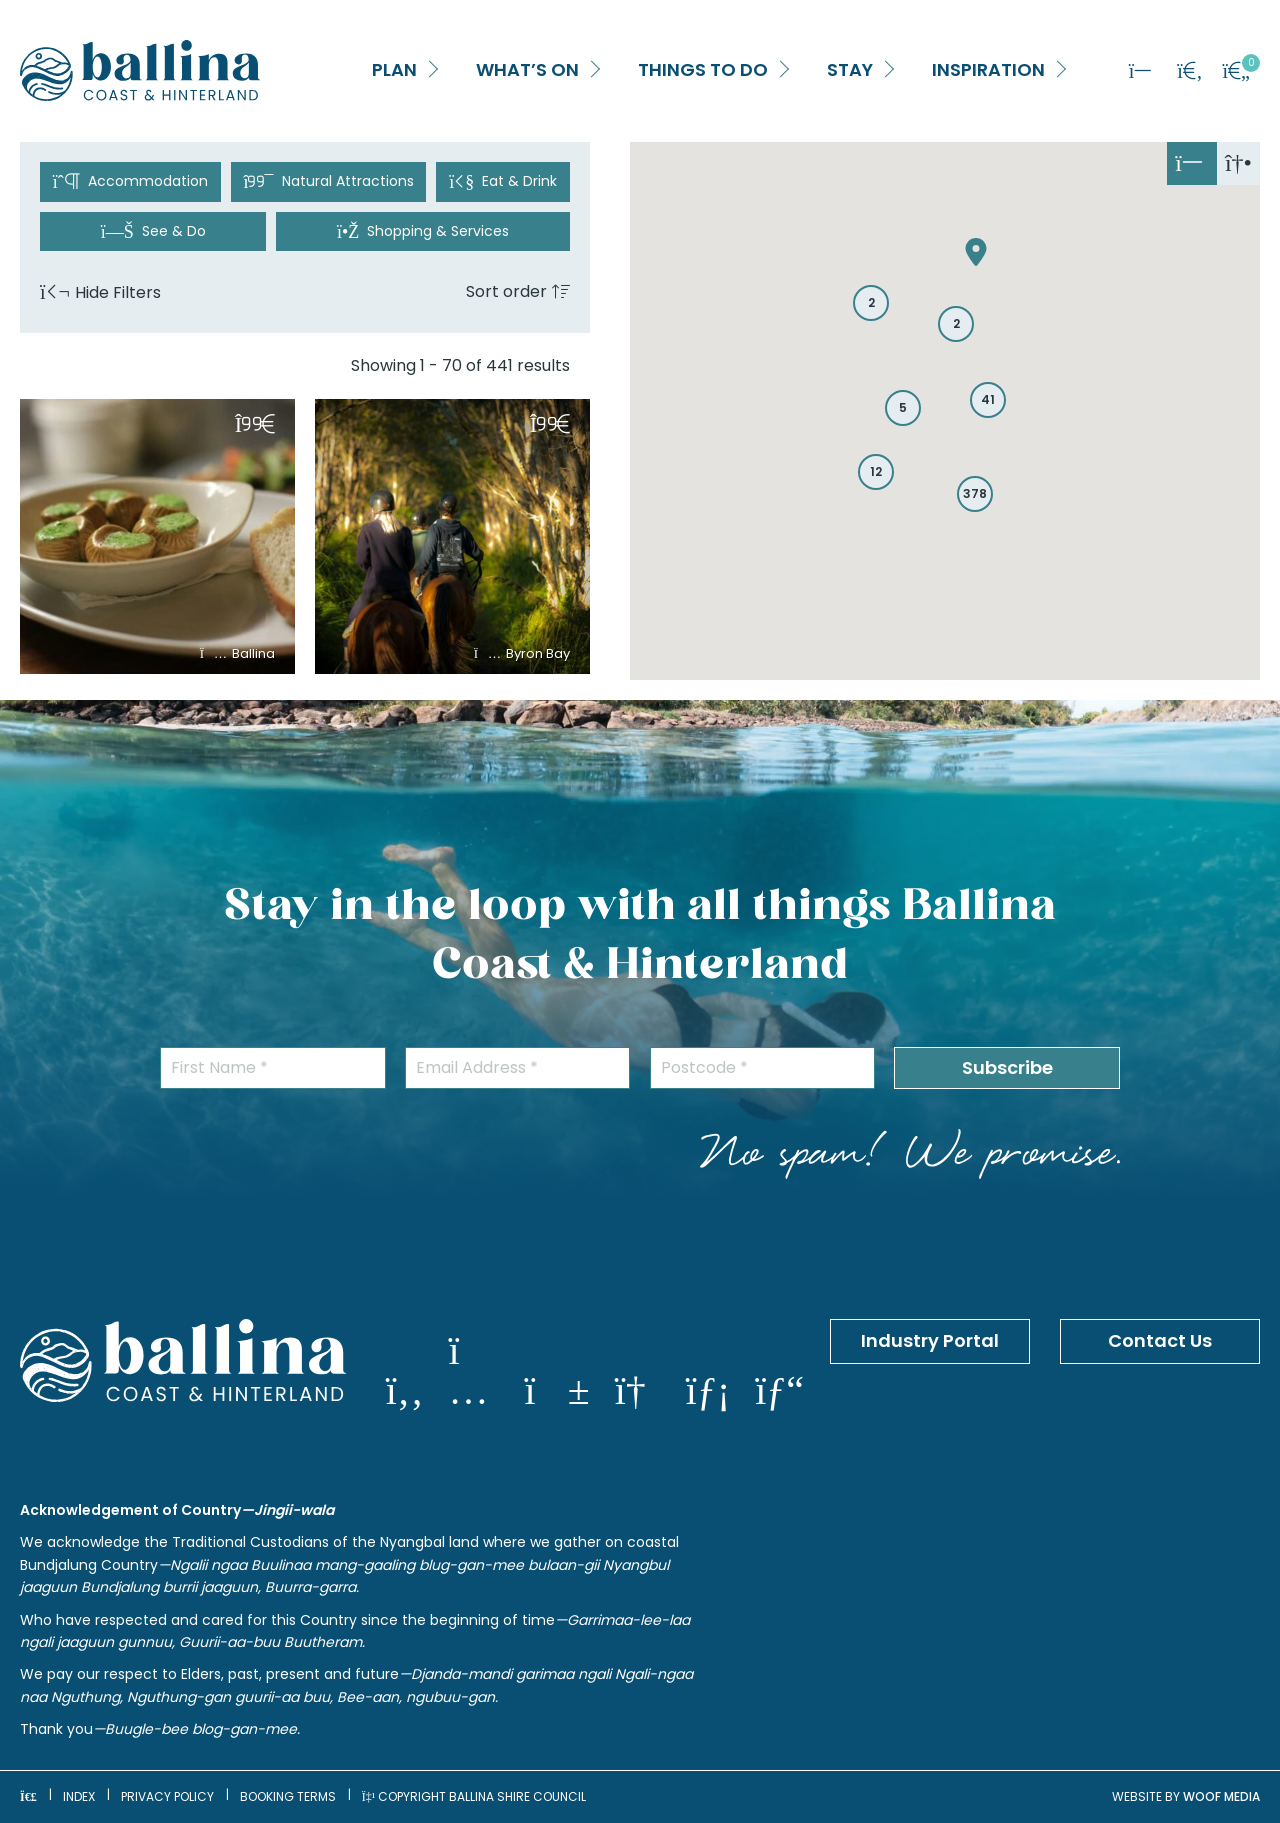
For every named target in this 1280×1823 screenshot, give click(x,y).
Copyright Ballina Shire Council (474, 1796)
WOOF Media (1221, 1796)
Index (79, 1796)
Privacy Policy (167, 1796)
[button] (429, 70)
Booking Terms (288, 1796)
